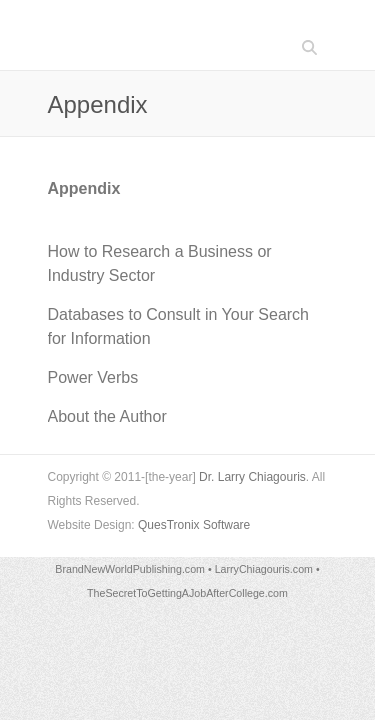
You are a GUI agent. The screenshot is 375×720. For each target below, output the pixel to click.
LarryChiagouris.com (264, 569)
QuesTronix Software (194, 525)
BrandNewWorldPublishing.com (130, 569)
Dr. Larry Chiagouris (252, 477)
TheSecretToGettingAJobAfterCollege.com (187, 593)
